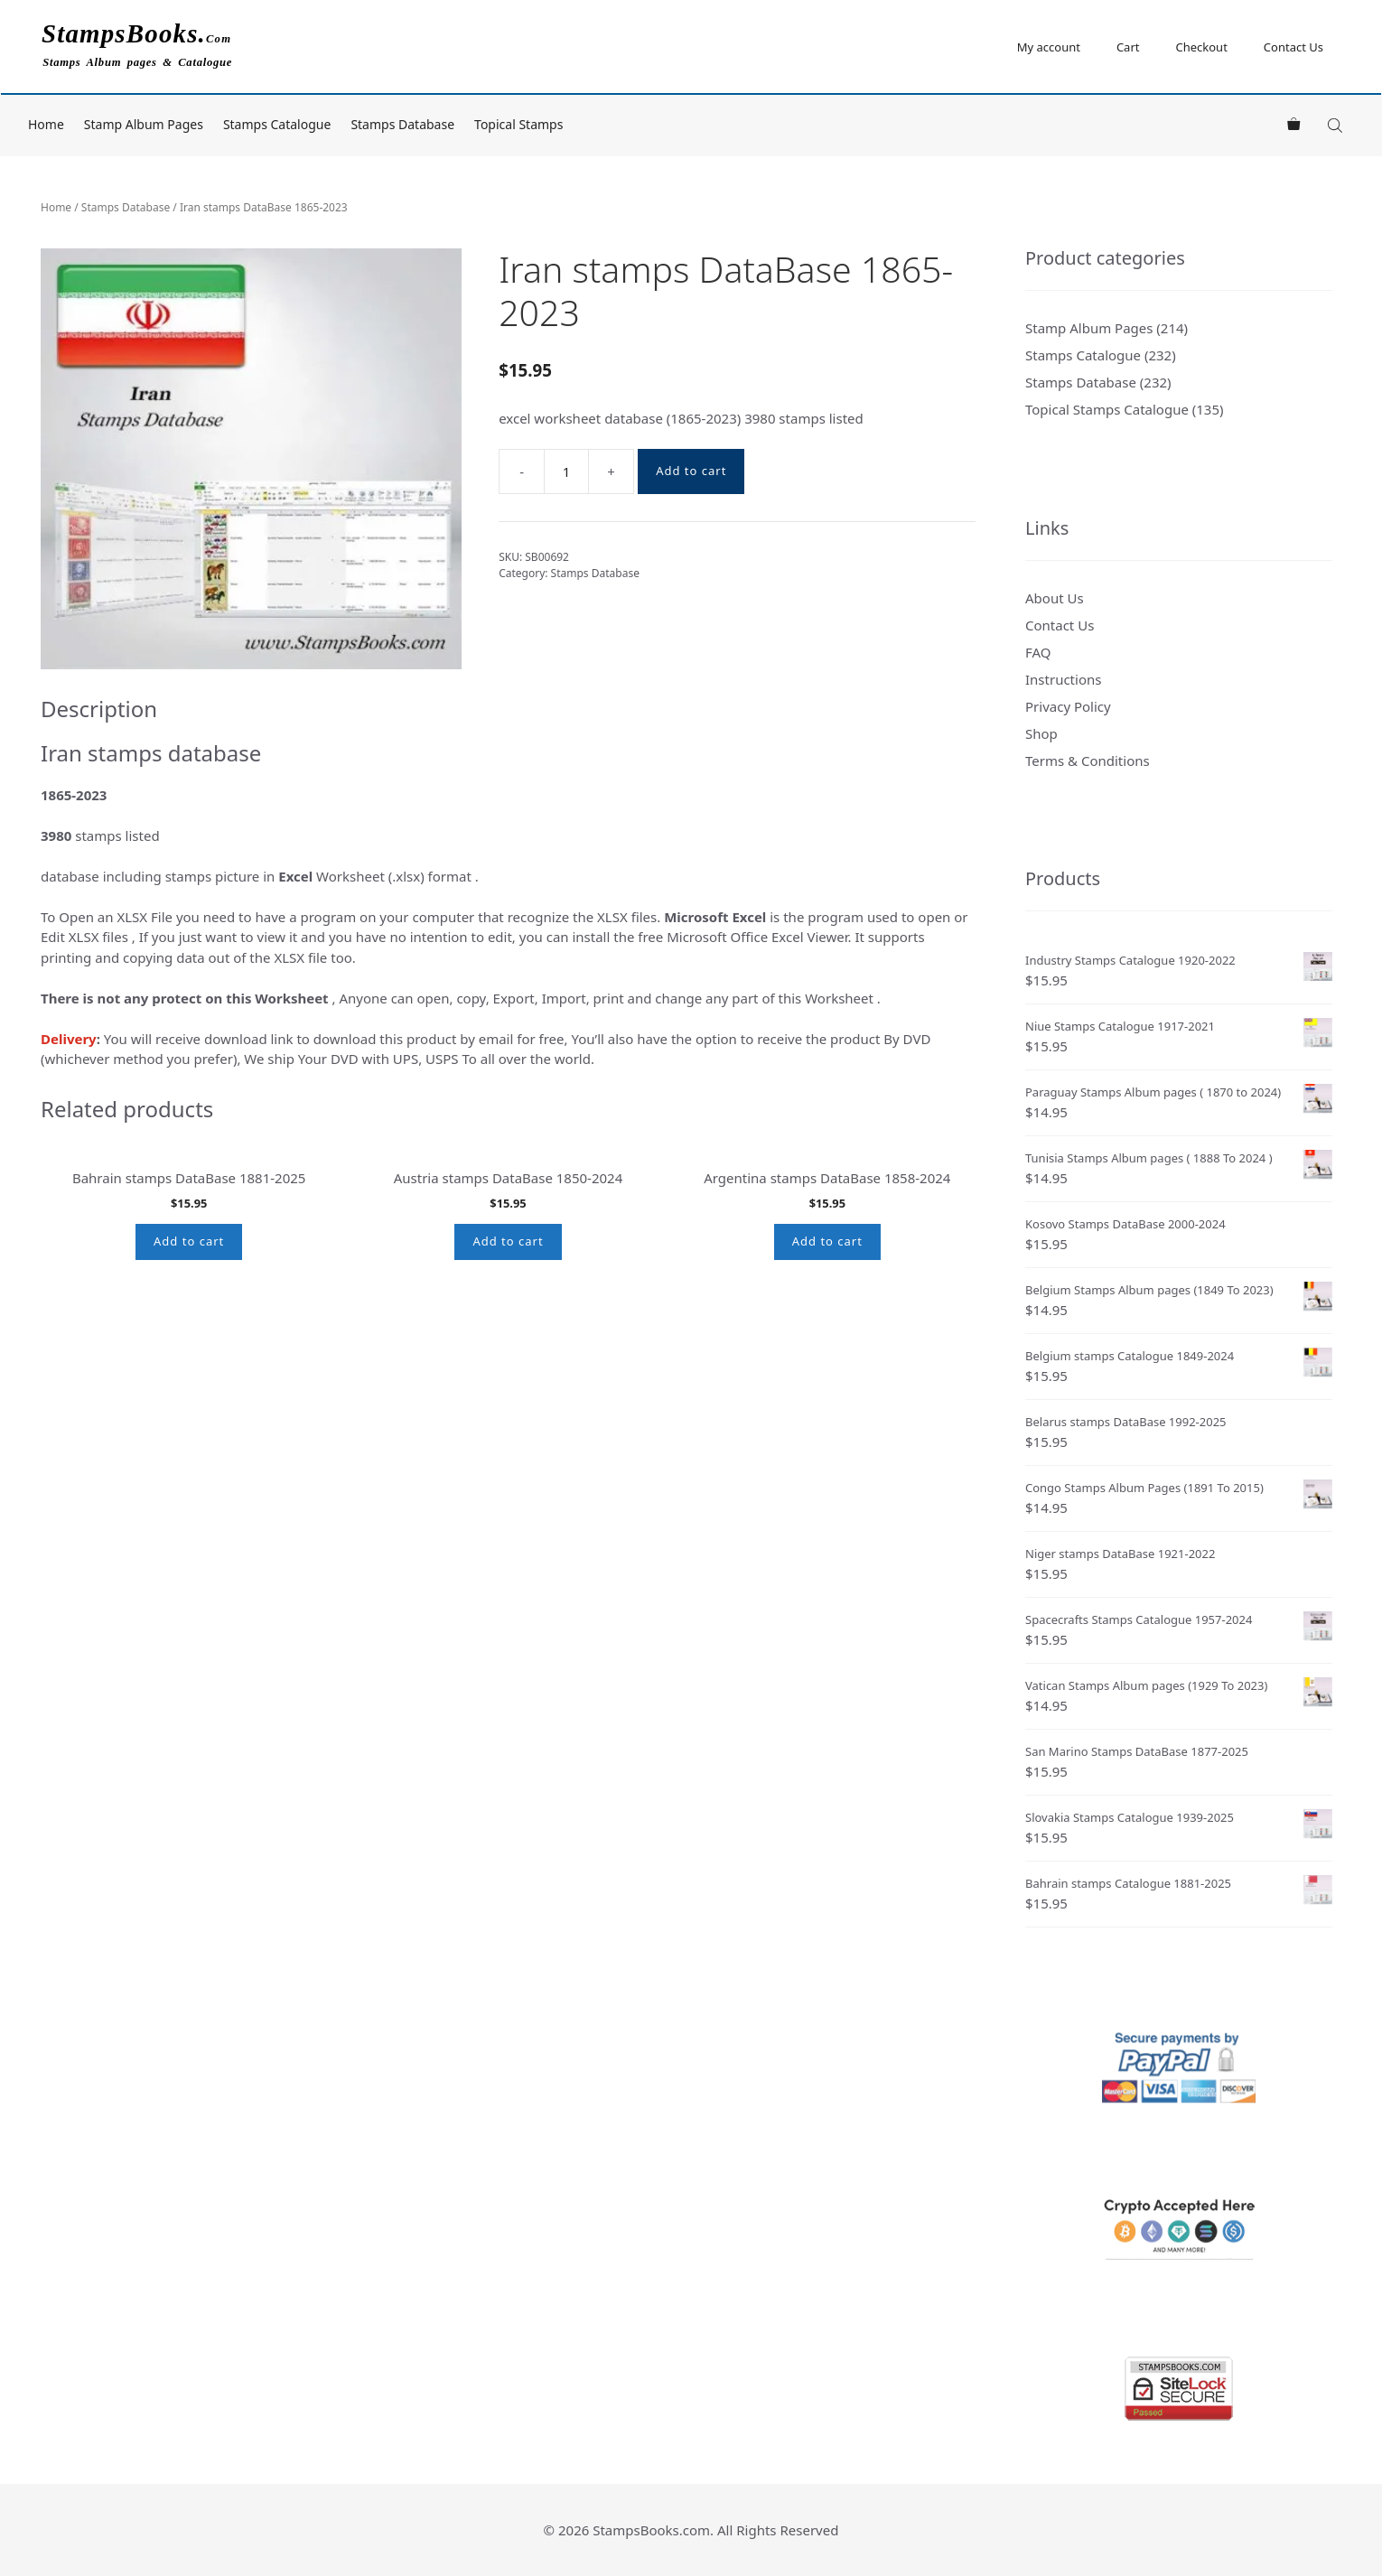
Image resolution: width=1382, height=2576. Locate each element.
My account (1048, 47)
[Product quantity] (566, 471)
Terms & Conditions (1087, 760)
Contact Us (1293, 47)
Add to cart (691, 470)
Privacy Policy (1068, 706)
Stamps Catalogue (277, 124)
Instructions (1063, 679)
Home (46, 124)
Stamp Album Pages (143, 124)
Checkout (1201, 47)
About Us (1054, 598)
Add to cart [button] (189, 1412)
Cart (1128, 47)
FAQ (1038, 652)
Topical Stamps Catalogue (1107, 409)
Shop (1041, 733)
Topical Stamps (518, 124)
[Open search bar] (1337, 125)
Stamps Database (402, 124)
